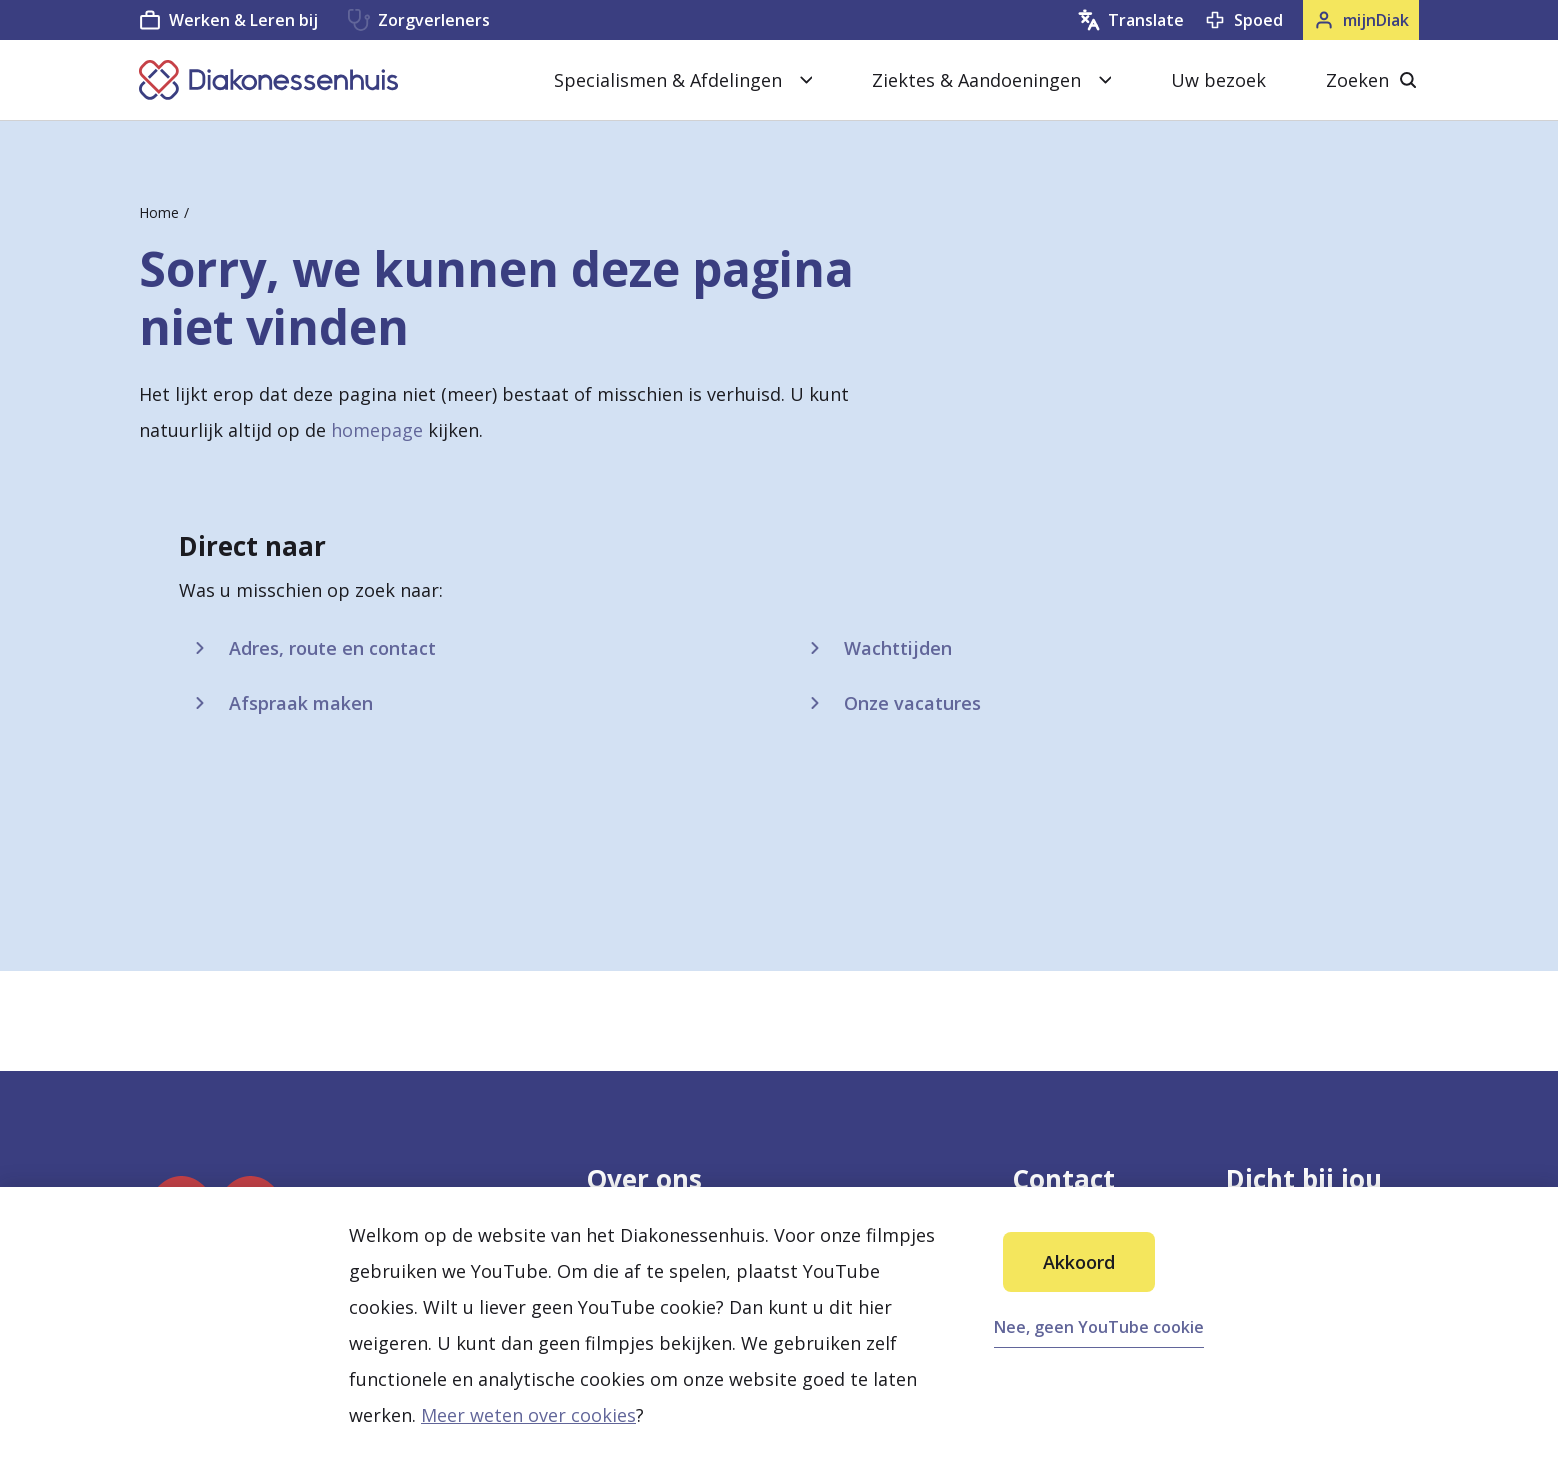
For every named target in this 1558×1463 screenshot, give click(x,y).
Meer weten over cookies (528, 1415)
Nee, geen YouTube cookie (1099, 1327)
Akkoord (1079, 1262)
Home (159, 212)
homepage (377, 430)
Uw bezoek (1218, 80)
